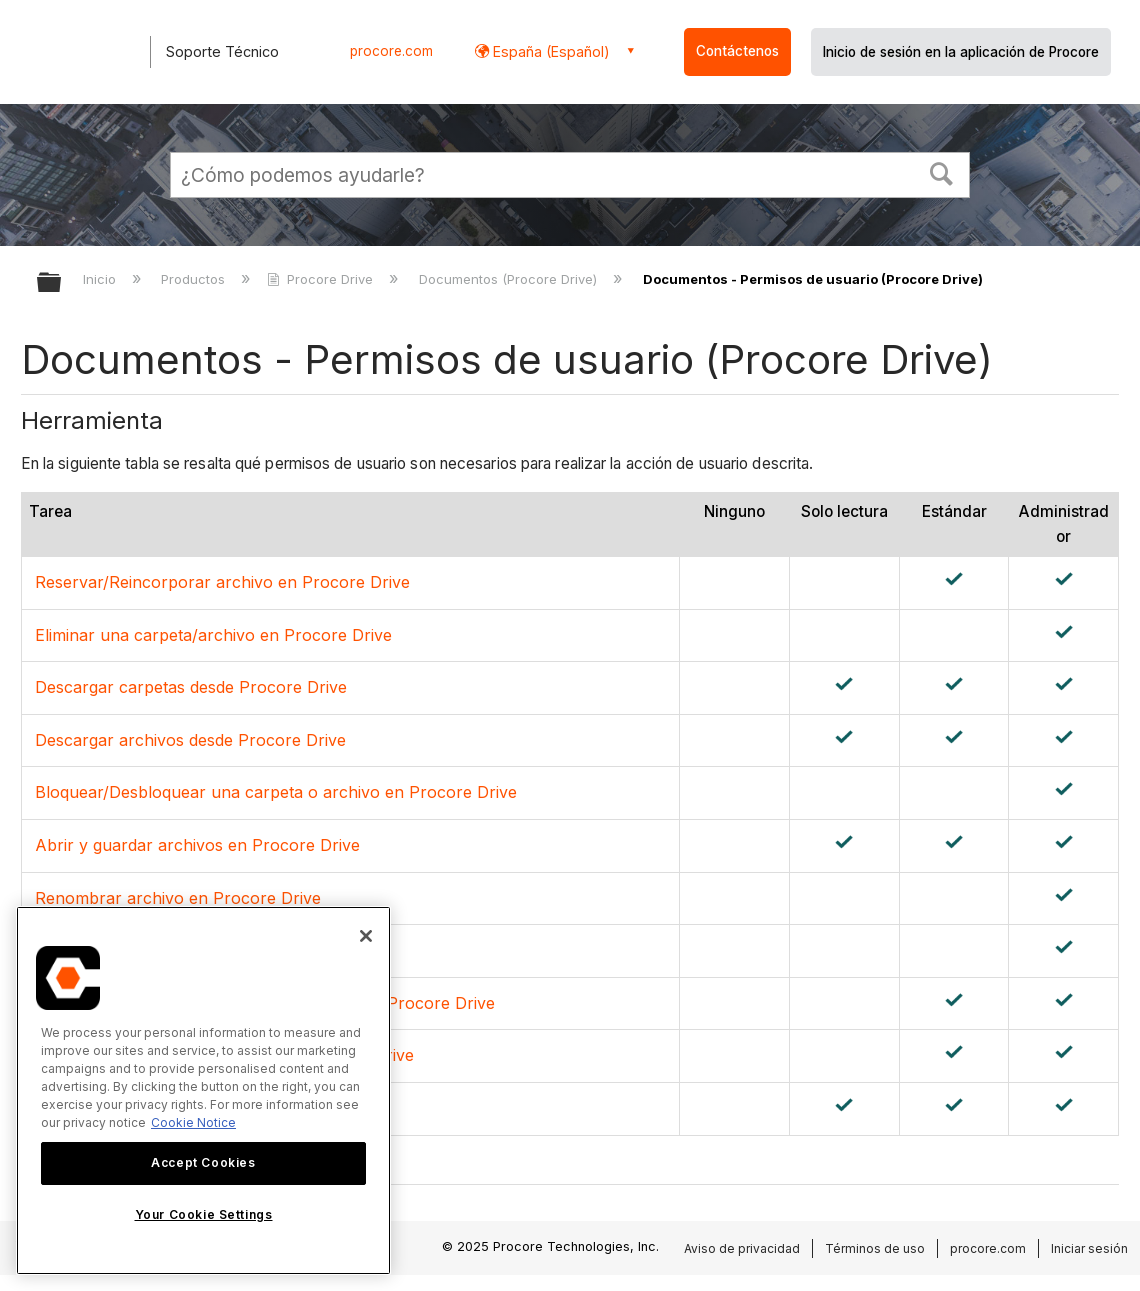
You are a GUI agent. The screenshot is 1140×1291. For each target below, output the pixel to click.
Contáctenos (737, 51)
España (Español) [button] (549, 51)
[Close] (366, 936)
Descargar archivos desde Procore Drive (190, 740)
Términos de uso (875, 1248)
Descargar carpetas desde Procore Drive (191, 687)
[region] (203, 1090)
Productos (195, 279)
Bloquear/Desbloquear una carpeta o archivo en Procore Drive (276, 792)
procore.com (391, 51)
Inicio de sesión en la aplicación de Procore (961, 52)
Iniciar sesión (1089, 1248)
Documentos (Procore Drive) (510, 279)
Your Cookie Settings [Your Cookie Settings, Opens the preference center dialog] (204, 1214)
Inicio (101, 279)
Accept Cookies (203, 1162)
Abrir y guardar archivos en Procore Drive (197, 845)
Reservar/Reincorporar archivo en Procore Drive (222, 582)
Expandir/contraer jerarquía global (62, 283)
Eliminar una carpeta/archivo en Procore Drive (213, 635)
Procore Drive (322, 279)
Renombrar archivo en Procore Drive (178, 898)
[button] (942, 172)
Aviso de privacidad (742, 1248)
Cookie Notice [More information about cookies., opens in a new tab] (193, 1122)
